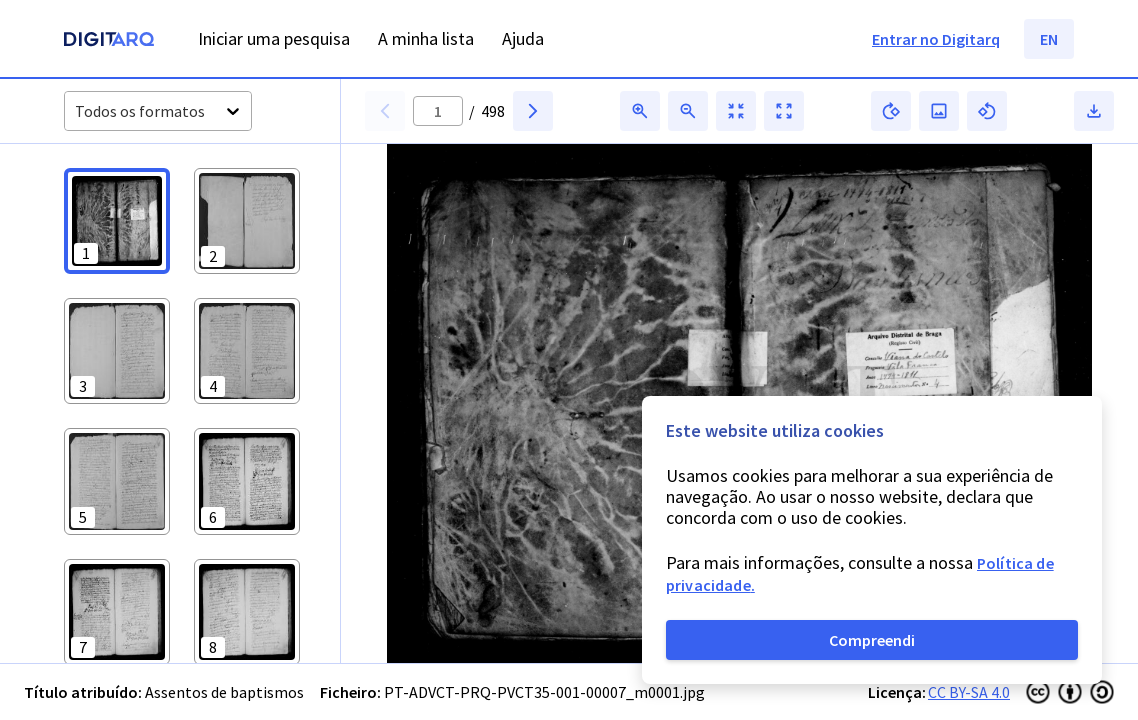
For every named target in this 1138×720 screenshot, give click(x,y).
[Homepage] (109, 41)
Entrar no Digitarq (936, 39)
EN (1049, 39)
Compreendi (872, 640)
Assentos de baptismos (224, 692)
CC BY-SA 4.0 (969, 692)
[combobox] (76, 111)
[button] (117, 221)
